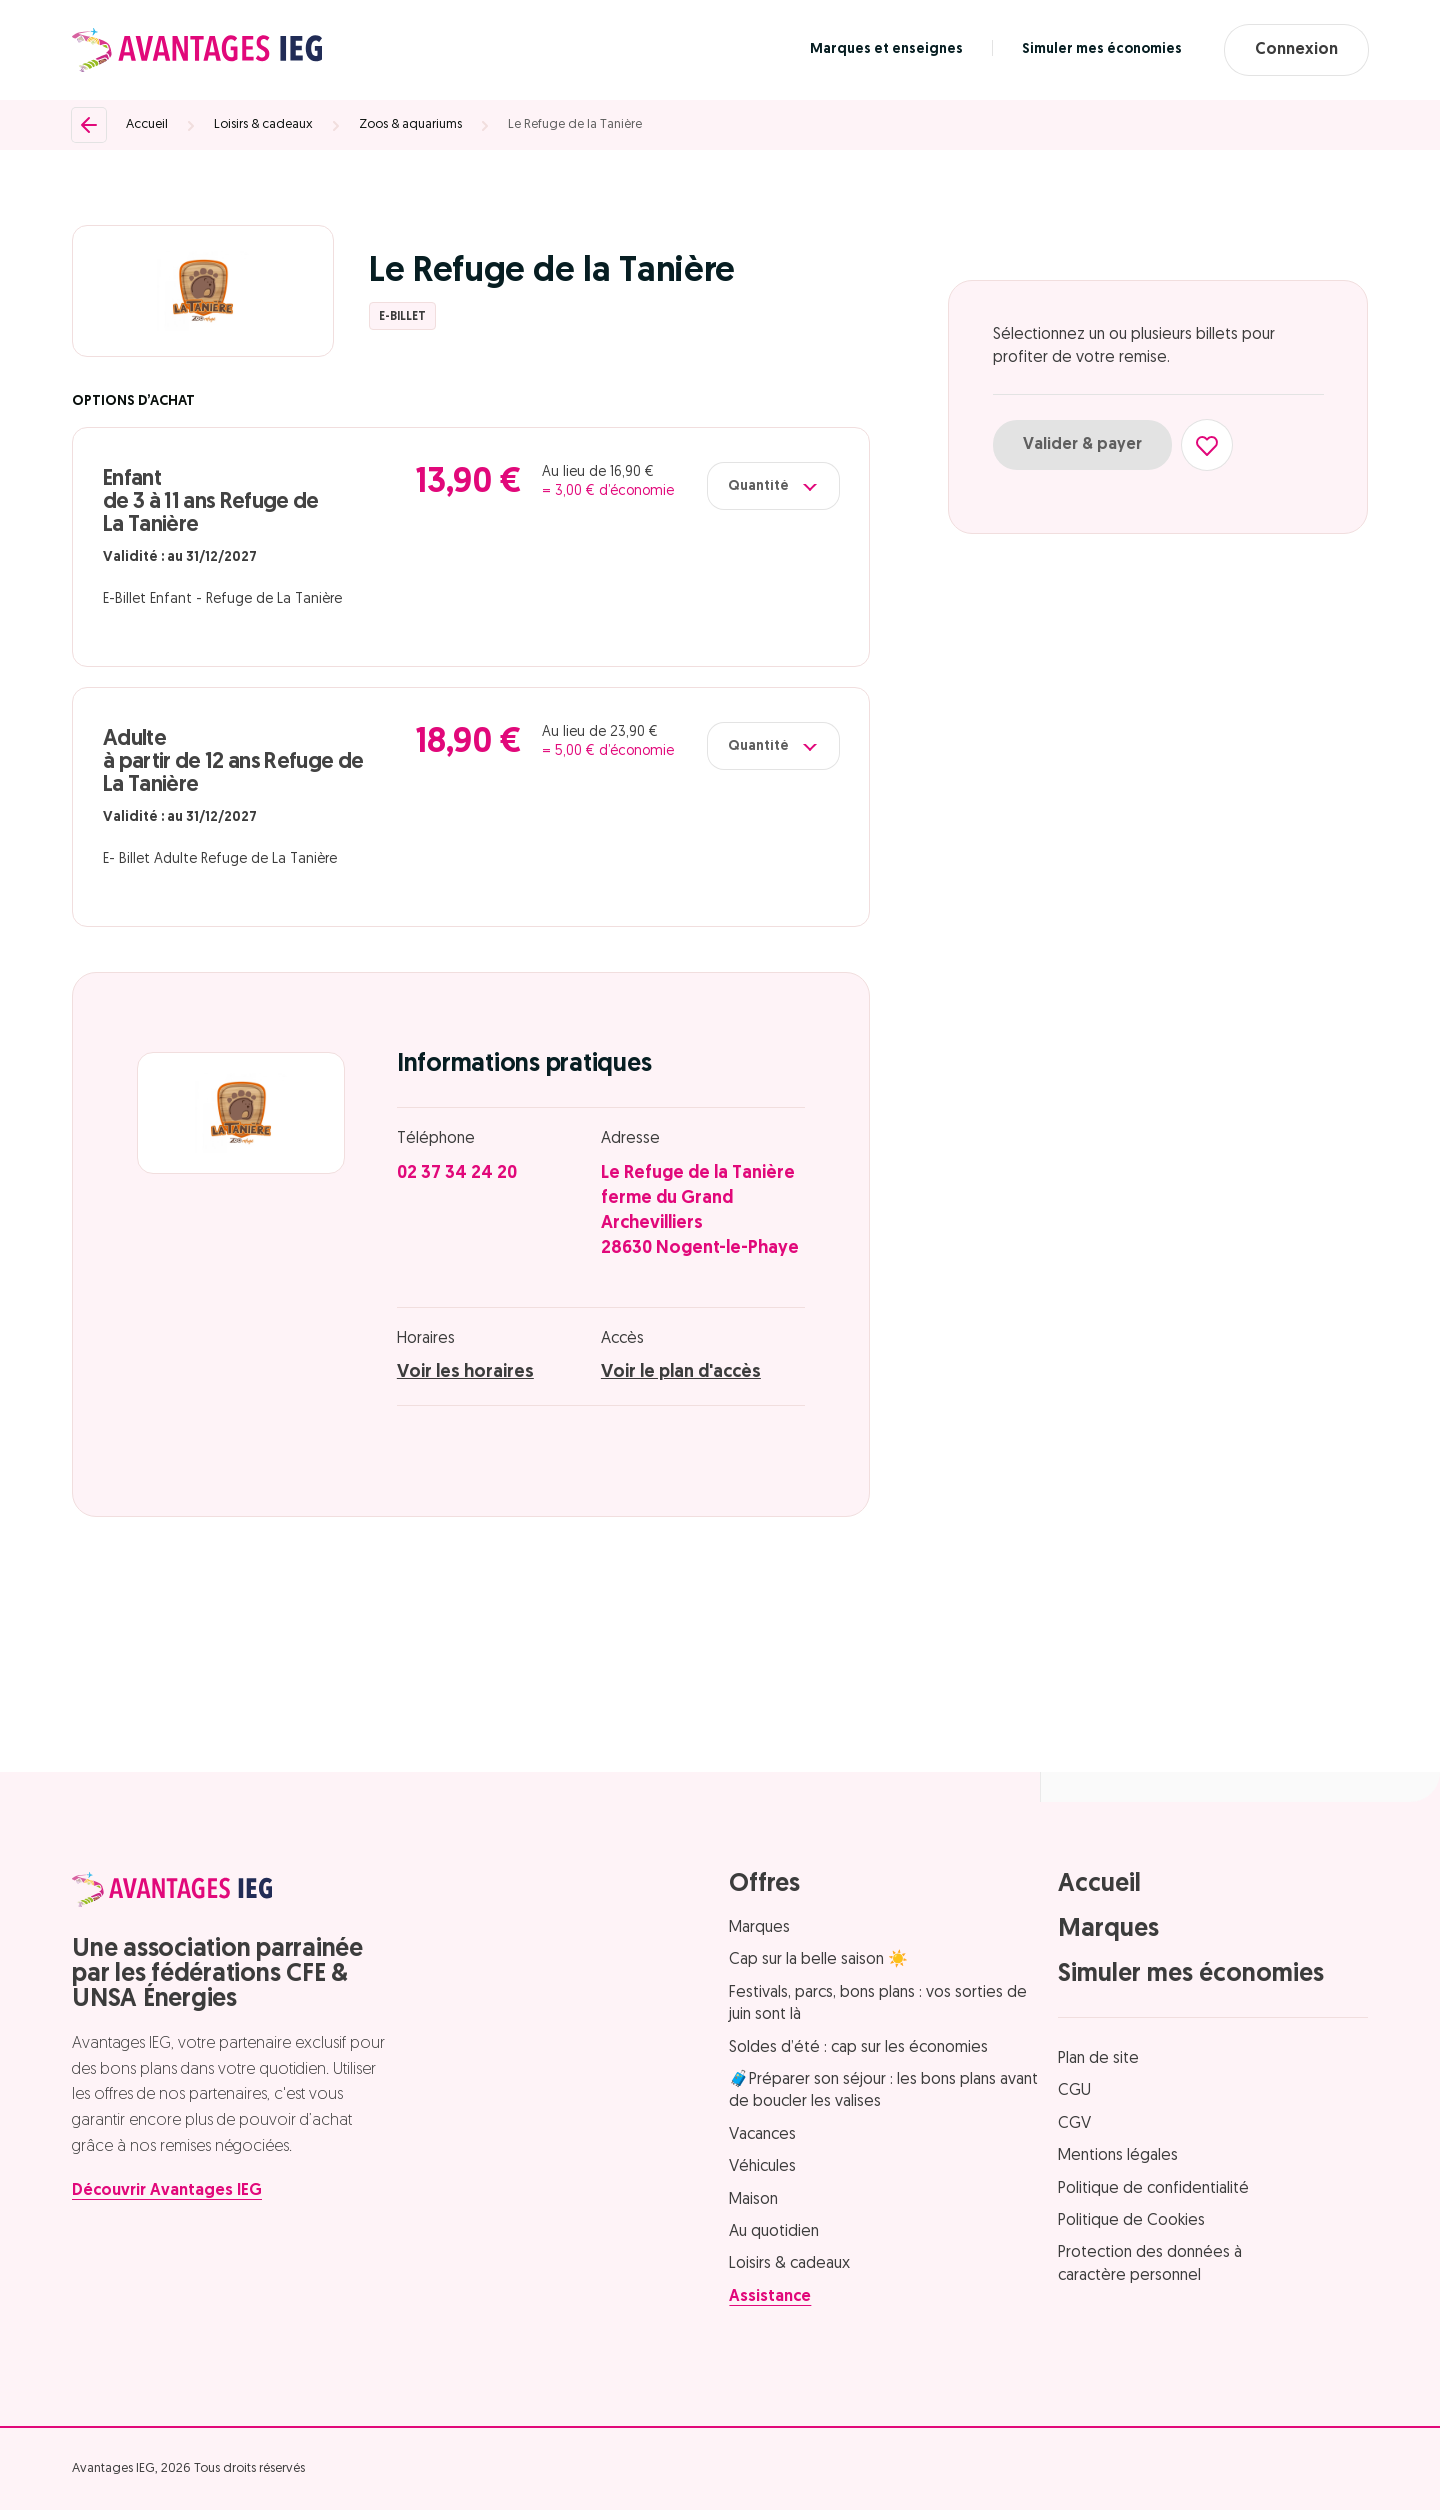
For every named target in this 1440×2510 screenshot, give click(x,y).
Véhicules (762, 2167)
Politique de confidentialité (1153, 2189)
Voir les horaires (465, 1372)
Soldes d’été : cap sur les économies (858, 2048)
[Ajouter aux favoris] (1207, 445)
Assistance (770, 2297)
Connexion (1296, 50)
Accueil (147, 124)
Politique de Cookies (1131, 2221)
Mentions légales (1118, 2156)
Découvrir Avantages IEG (167, 2191)
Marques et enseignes (886, 49)
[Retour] (89, 125)
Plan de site (1098, 2059)
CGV (1074, 2124)
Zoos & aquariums (410, 124)
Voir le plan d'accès (681, 1372)
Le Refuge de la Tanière (575, 124)
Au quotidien (774, 2232)
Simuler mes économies (1102, 49)
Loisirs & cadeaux (263, 124)
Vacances (762, 2135)
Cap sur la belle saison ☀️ (818, 1960)
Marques (759, 1928)
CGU (1074, 2091)
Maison (753, 2200)
